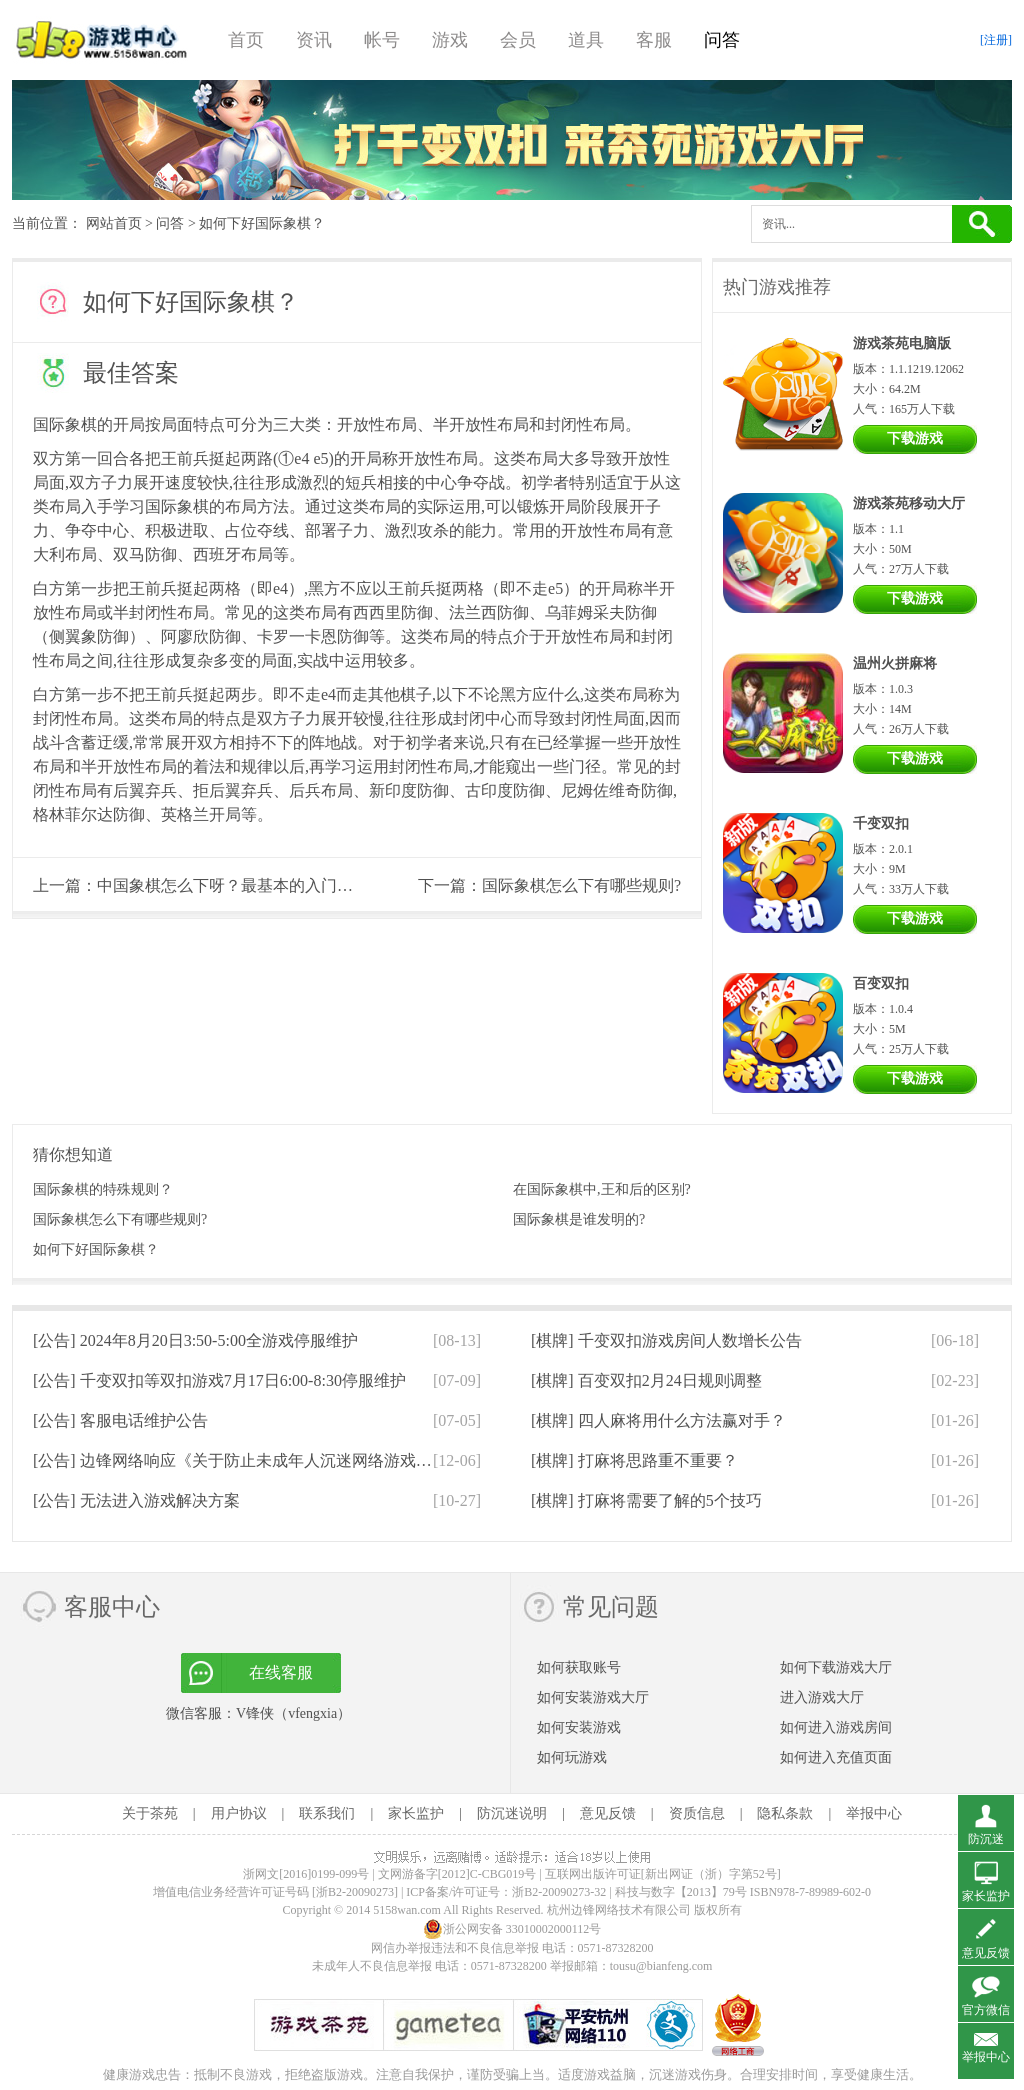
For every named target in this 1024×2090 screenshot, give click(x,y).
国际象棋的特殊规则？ (103, 1189)
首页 (246, 40)
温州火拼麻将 (895, 663)
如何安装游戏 (579, 1727)
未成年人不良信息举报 (373, 1966)
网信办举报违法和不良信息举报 (455, 1948)
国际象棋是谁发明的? (579, 1219)
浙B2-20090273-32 (559, 1892)
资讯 (314, 40)
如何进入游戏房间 (836, 1727)
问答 (722, 40)
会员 (518, 40)
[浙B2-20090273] (355, 1892)
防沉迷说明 (512, 1813)
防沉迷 (986, 1839)
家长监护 (416, 1813)
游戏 (450, 40)
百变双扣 (881, 983)
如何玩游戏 (572, 1757)
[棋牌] (666, 1340)
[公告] (195, 1340)
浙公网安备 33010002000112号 (512, 1929)
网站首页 (114, 223)
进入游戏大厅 (822, 1697)
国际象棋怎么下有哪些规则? (581, 885)
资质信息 (697, 1813)
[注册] (996, 40)
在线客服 (281, 1672)
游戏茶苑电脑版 (902, 343)
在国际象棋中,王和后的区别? (602, 1189)
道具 (586, 40)
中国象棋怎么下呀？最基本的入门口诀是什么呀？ (273, 885)
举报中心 (874, 1813)
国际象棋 (65, 424)
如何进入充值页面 (836, 1757)
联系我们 (327, 1813)
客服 (654, 40)
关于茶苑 (150, 1813)
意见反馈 (608, 1813)
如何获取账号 (579, 1667)
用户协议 (239, 1813)
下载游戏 (915, 438)
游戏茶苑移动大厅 (909, 503)
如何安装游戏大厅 (593, 1697)
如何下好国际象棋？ (96, 1249)
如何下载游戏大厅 (836, 1667)
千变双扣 (881, 823)
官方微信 (986, 2010)
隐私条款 (785, 1813)
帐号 (382, 40)
